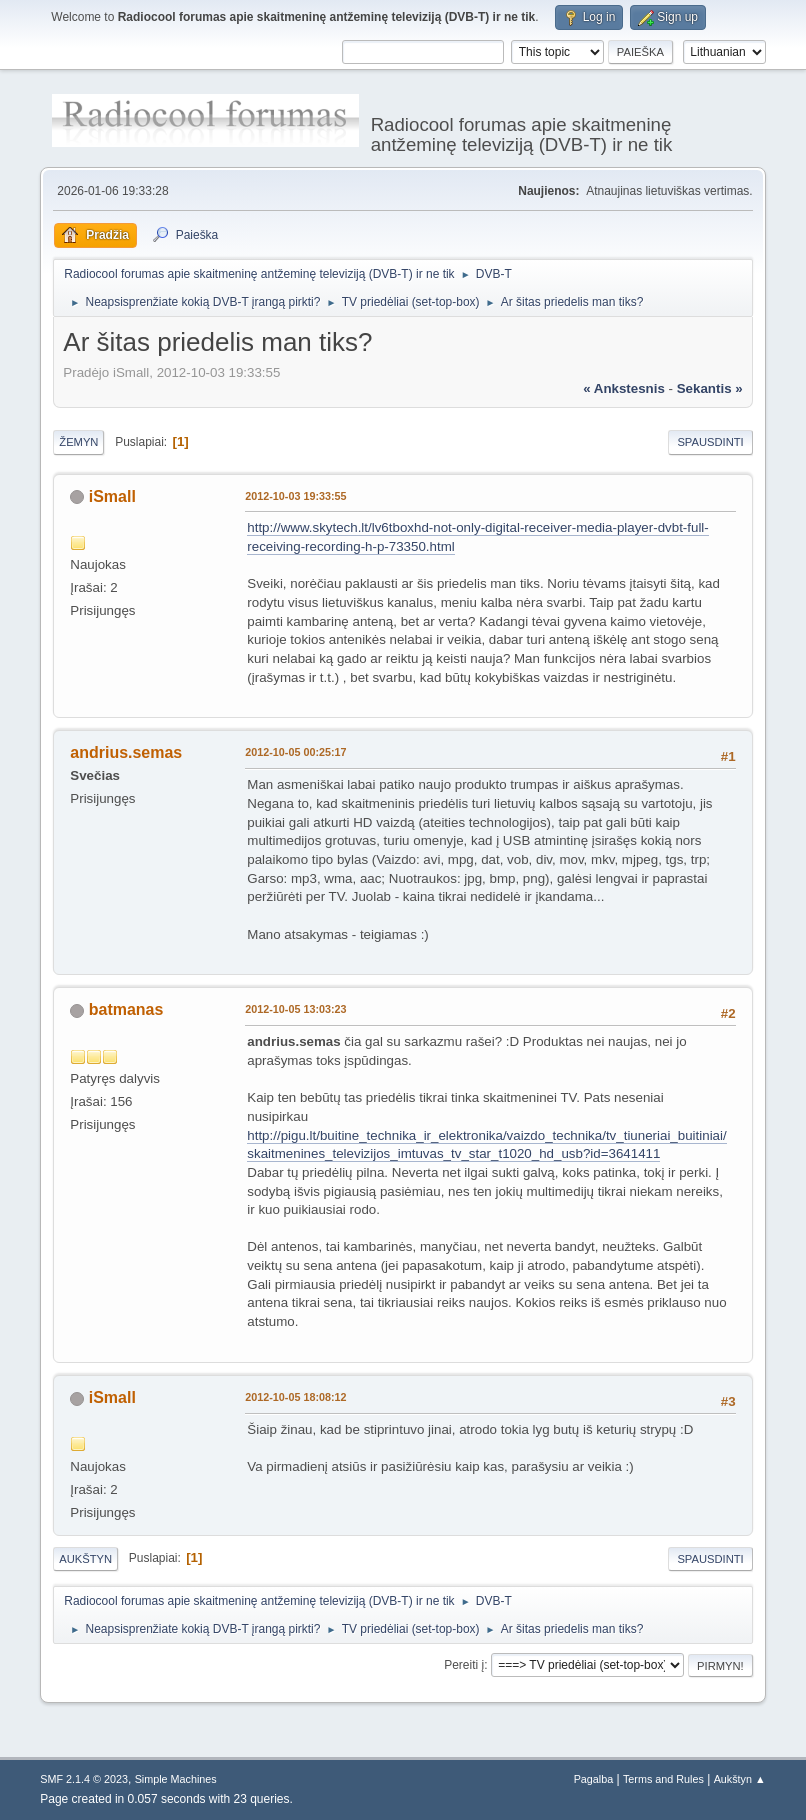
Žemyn (78, 442)
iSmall (112, 496)
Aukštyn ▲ (740, 1779)
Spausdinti (710, 442)
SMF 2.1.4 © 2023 (84, 1779)
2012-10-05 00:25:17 (295, 752)
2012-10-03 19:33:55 (295, 496)
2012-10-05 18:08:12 (295, 1397)
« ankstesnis (624, 388)
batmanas (126, 1009)
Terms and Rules (663, 1779)
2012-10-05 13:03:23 (295, 1009)
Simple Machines (176, 1779)
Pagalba (594, 1779)
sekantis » (710, 388)
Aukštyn (85, 1559)
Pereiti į (464, 1665)
